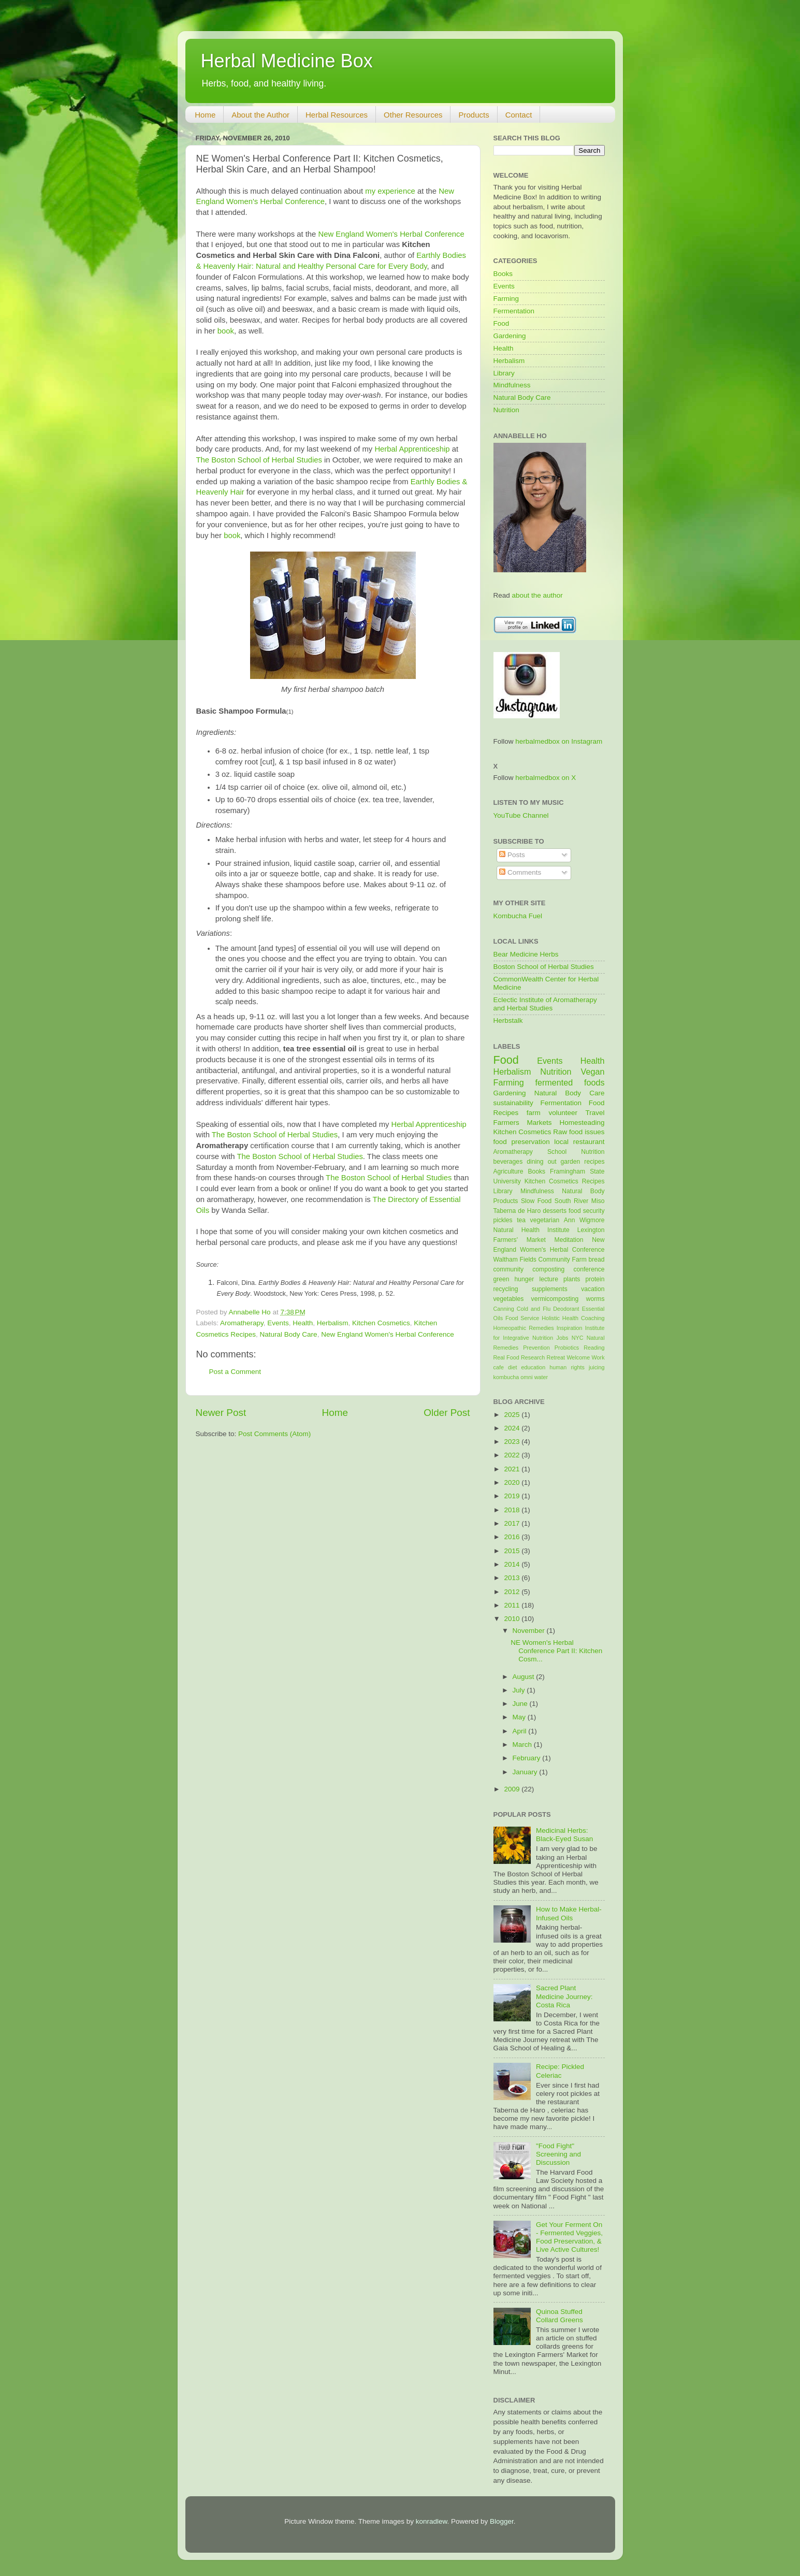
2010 (512, 1619)
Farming (506, 298)
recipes (594, 1161)
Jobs (563, 1338)
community (508, 1269)
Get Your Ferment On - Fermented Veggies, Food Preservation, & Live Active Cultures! (569, 2237)
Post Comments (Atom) (274, 1434)
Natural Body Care (288, 1334)
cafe (498, 1367)
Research (533, 1357)
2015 (512, 1551)
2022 (512, 1455)
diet (512, 1367)
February (528, 1758)
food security (586, 1210)
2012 (512, 1592)
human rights (566, 1367)
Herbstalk (508, 1020)
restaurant (589, 1142)
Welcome (578, 1357)
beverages (508, 1161)
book (225, 331)
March (523, 1744)
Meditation (569, 1239)
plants (571, 1279)
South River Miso (580, 1201)
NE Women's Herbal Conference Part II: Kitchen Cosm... (556, 1651)
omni (526, 1377)
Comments (520, 872)
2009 (512, 1789)
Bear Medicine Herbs (526, 954)
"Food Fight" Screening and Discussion (558, 2154)
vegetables (508, 1299)
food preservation (521, 1142)
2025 (512, 1415)
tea (521, 1220)
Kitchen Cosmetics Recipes (565, 1181)
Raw (560, 1132)
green (501, 1279)
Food (501, 323)
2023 (512, 1441)
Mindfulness (512, 385)
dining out (541, 1161)
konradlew (431, 2521)
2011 (512, 1605)
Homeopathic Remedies (523, 1328)
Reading (594, 1347)
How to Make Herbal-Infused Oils (569, 1913)
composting (548, 1269)
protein (594, 1279)
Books (503, 274)
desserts (554, 1210)
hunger (524, 1279)
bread (596, 1259)
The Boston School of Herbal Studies (259, 460)
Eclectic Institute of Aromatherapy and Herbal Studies (545, 1004)
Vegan (593, 1071)
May (520, 1717)
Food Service (522, 1318)
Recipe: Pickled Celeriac (560, 2071)
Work (598, 1357)
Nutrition (506, 410)
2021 (512, 1469)
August (524, 1677)
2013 (512, 1578)
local (561, 1142)
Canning (503, 1309)
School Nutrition (576, 1151)
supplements (550, 1289)
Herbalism (332, 1323)
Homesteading (581, 1122)
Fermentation (514, 311)
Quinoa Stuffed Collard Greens (559, 2316)
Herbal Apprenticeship (411, 449)
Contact (518, 114)
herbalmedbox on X (545, 778)
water (541, 1377)
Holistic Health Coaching (573, 1318)
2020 (512, 1482)
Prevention (536, 1347)
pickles (503, 1220)
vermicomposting (555, 1299)
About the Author (260, 114)
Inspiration (570, 1328)
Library (504, 373)
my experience (390, 191)
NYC (578, 1338)
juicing (597, 1367)
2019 (512, 1496)
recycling (505, 1289)
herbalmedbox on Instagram (558, 741)
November (530, 1630)
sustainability (513, 1103)
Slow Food (536, 1201)
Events (277, 1323)
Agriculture (508, 1171)
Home (205, 114)
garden (570, 1161)
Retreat (556, 1357)
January (526, 1772)
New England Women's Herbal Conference (391, 234)
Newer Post (221, 1412)
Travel (594, 1113)
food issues (586, 1132)
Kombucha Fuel (518, 916)
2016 (512, 1537)
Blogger (502, 2521)
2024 (512, 1428)
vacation (592, 1289)
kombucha (506, 1377)
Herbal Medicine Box (287, 60)
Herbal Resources (337, 114)
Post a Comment (235, 1372)
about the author (537, 595)
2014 (512, 1564)
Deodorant (566, 1309)
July (520, 1690)
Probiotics (567, 1347)
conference (588, 1269)
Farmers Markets (522, 1122)
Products (473, 114)
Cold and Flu (533, 1309)
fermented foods (569, 1082)
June (521, 1703)
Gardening (509, 336)
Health (303, 1323)
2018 (512, 1510)
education (533, 1367)
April (521, 1731)
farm (534, 1113)
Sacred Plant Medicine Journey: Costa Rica (564, 1996)
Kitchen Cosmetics (381, 1323)
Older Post (447, 1412)
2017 (512, 1523)
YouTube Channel (521, 815)
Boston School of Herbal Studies (543, 967)
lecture (548, 1279)
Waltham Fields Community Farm (540, 1259)
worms (595, 1299)
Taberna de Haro (517, 1210)
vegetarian (545, 1220)
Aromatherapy (242, 1323)
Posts (512, 855)
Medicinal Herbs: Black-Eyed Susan (564, 1835)
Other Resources (413, 114)
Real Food (506, 1357)
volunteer (562, 1113)
